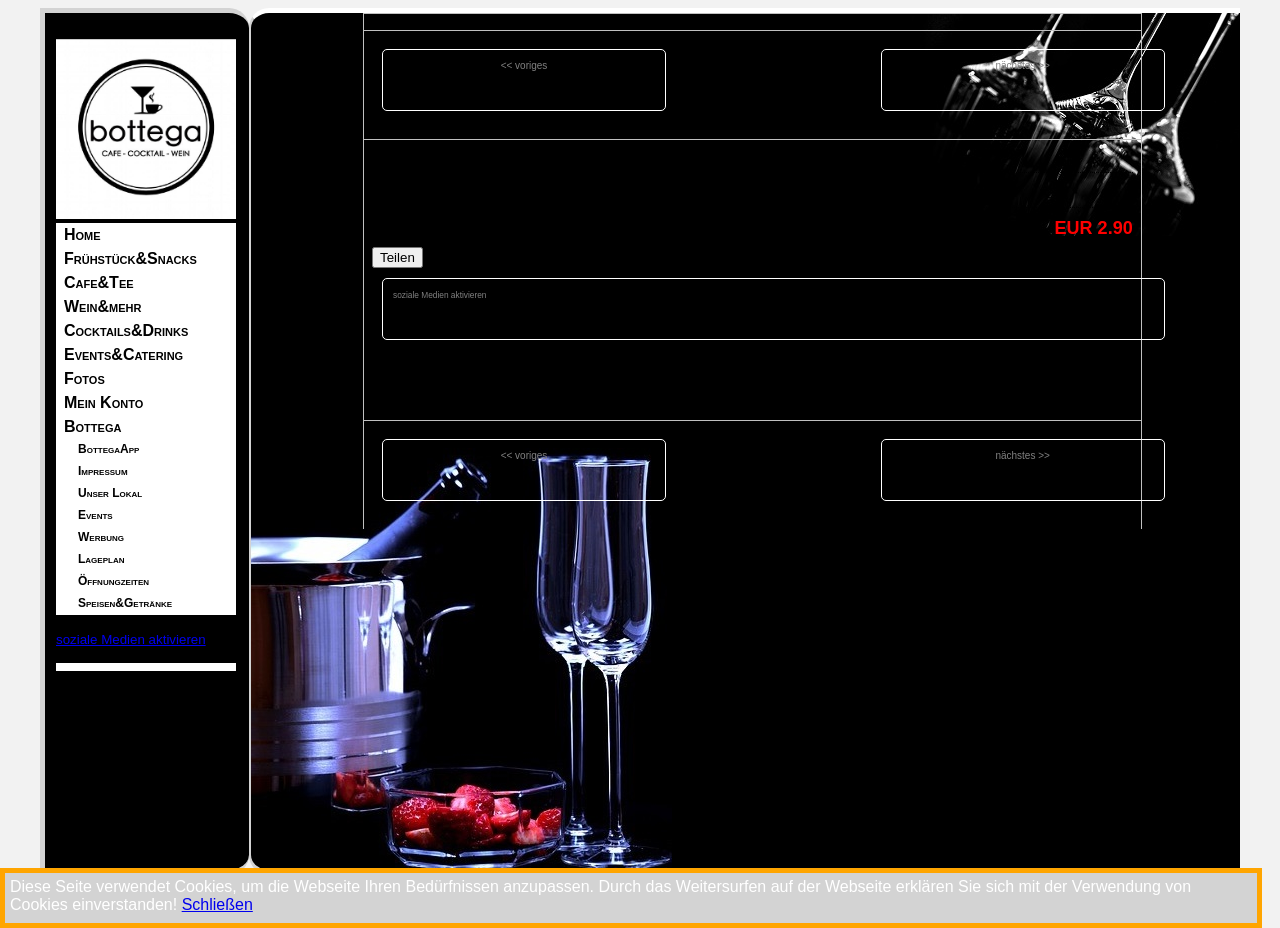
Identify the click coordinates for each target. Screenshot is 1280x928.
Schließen (217, 904)
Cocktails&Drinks (126, 330)
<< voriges (524, 65)
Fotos (84, 378)
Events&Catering (123, 354)
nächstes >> (1022, 65)
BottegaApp (108, 449)
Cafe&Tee (99, 282)
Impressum (103, 471)
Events (95, 515)
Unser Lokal (110, 493)
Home (82, 234)
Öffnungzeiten (113, 581)
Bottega (92, 426)
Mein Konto (103, 402)
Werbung (101, 537)
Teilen (397, 257)
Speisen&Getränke (125, 603)
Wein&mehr (102, 306)
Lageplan (101, 559)
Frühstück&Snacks (130, 258)
